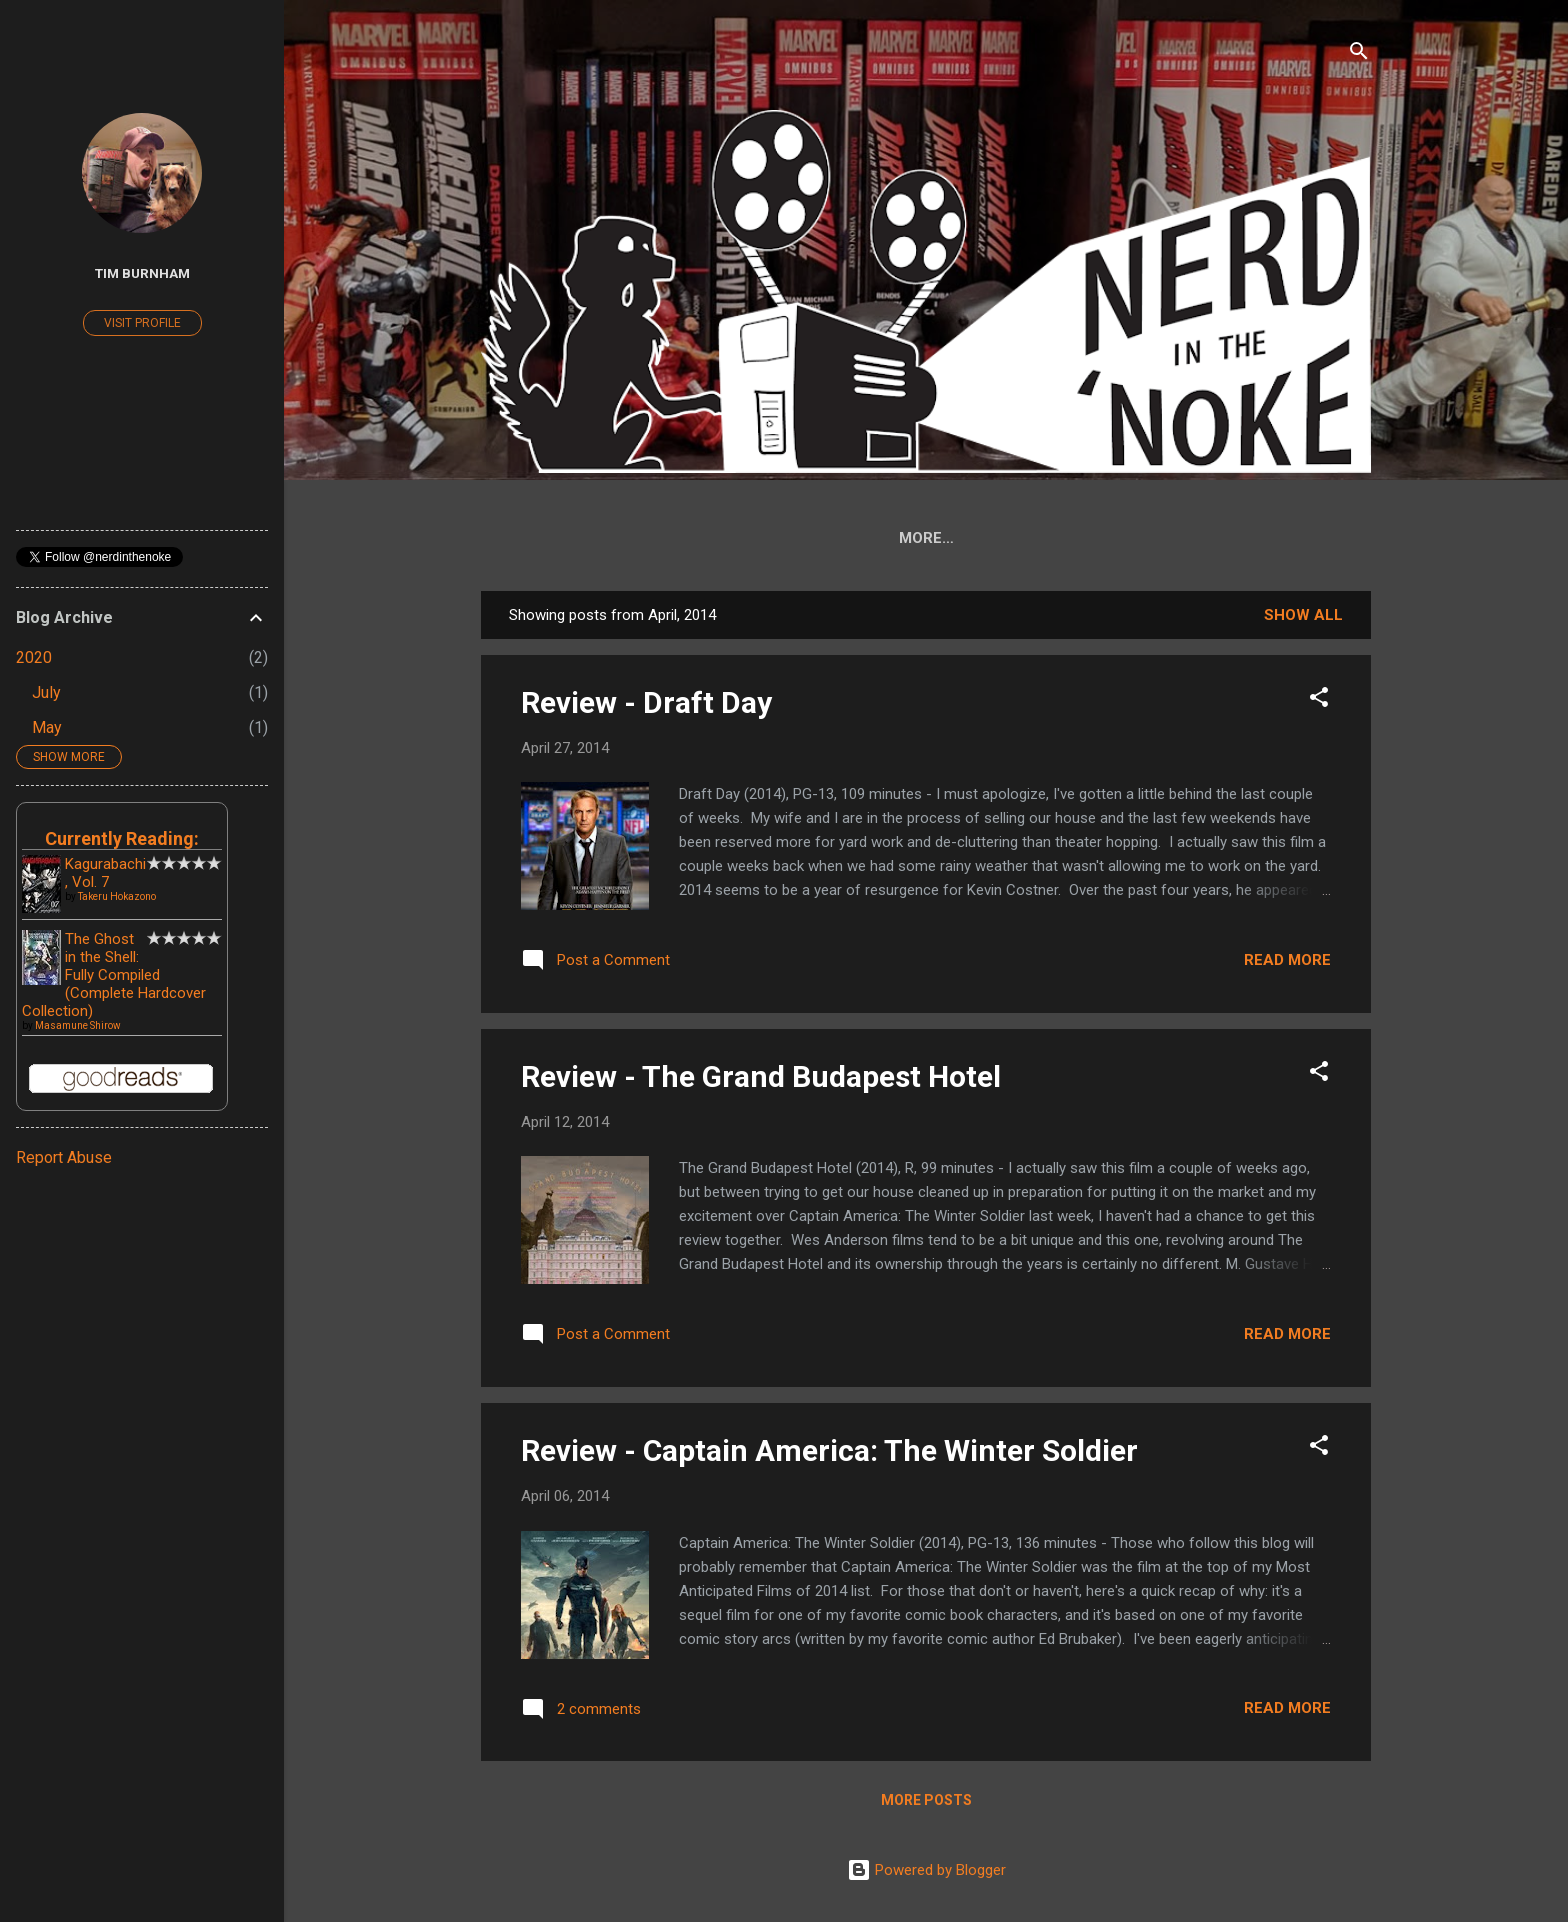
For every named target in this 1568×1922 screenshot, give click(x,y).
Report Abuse (64, 1157)
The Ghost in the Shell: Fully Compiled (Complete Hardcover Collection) (114, 975)
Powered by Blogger (926, 1870)
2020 (34, 657)
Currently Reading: (122, 838)
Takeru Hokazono (117, 896)
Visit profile (142, 323)
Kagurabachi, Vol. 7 (105, 873)
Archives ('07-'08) (1226, 538)
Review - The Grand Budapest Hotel (761, 1080)
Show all (1303, 619)
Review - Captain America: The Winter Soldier (829, 1454)
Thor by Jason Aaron (1029, 538)
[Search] (1359, 54)
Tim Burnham (142, 273)
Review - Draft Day (646, 706)
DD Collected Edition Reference (769, 538)
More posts (926, 1804)
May (47, 727)
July (46, 692)
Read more (1287, 964)
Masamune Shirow (78, 1025)
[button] (1319, 704)
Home (578, 538)
